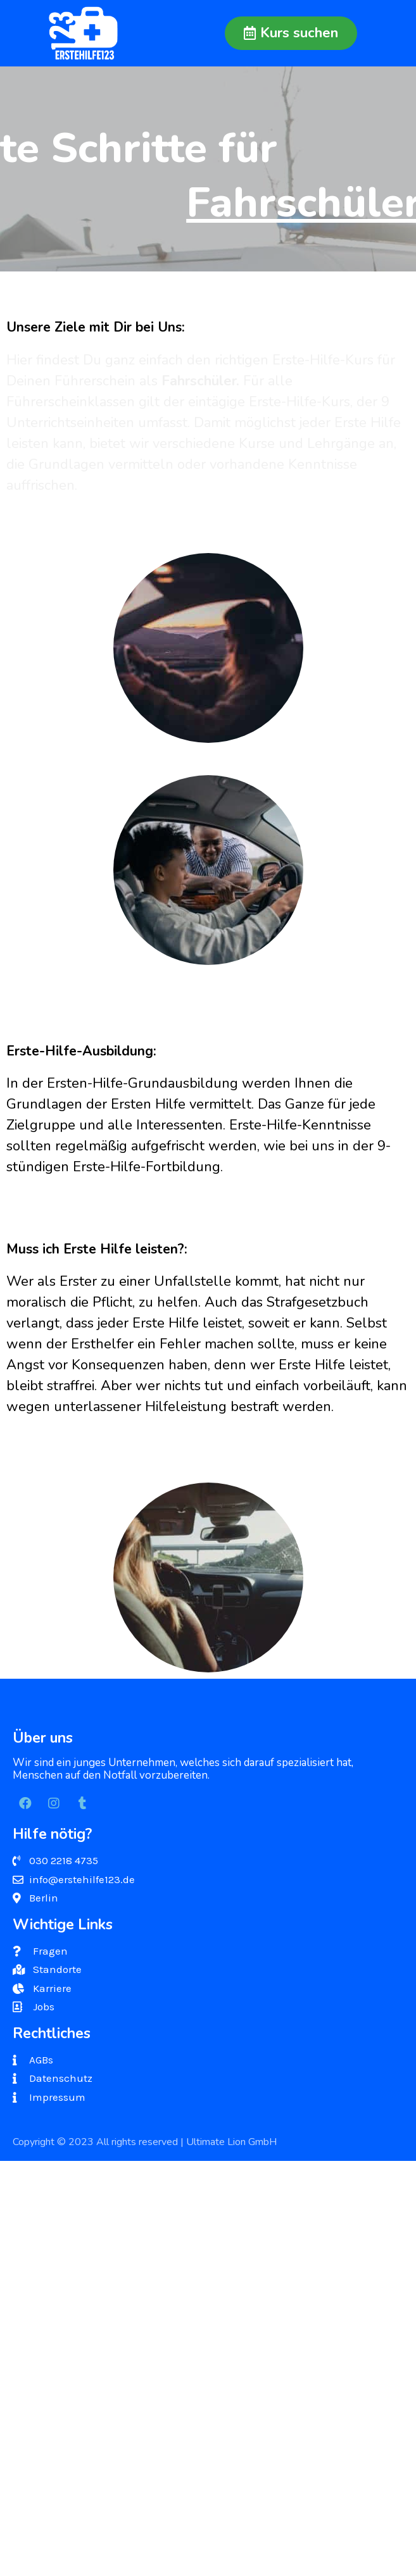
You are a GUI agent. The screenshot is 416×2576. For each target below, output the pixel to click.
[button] (291, 33)
